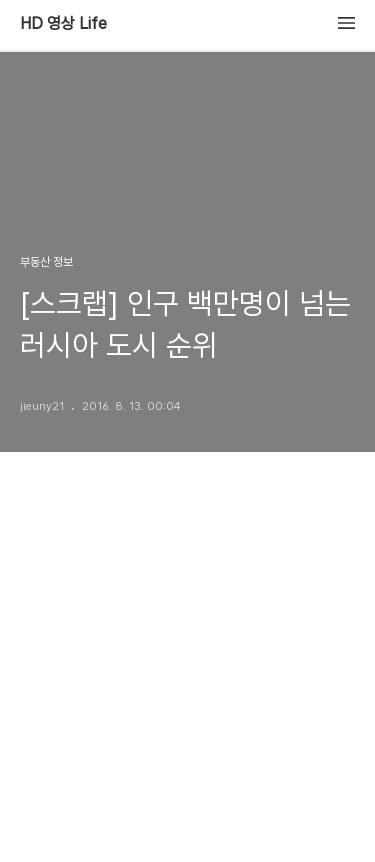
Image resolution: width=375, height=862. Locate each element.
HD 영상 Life (63, 24)
